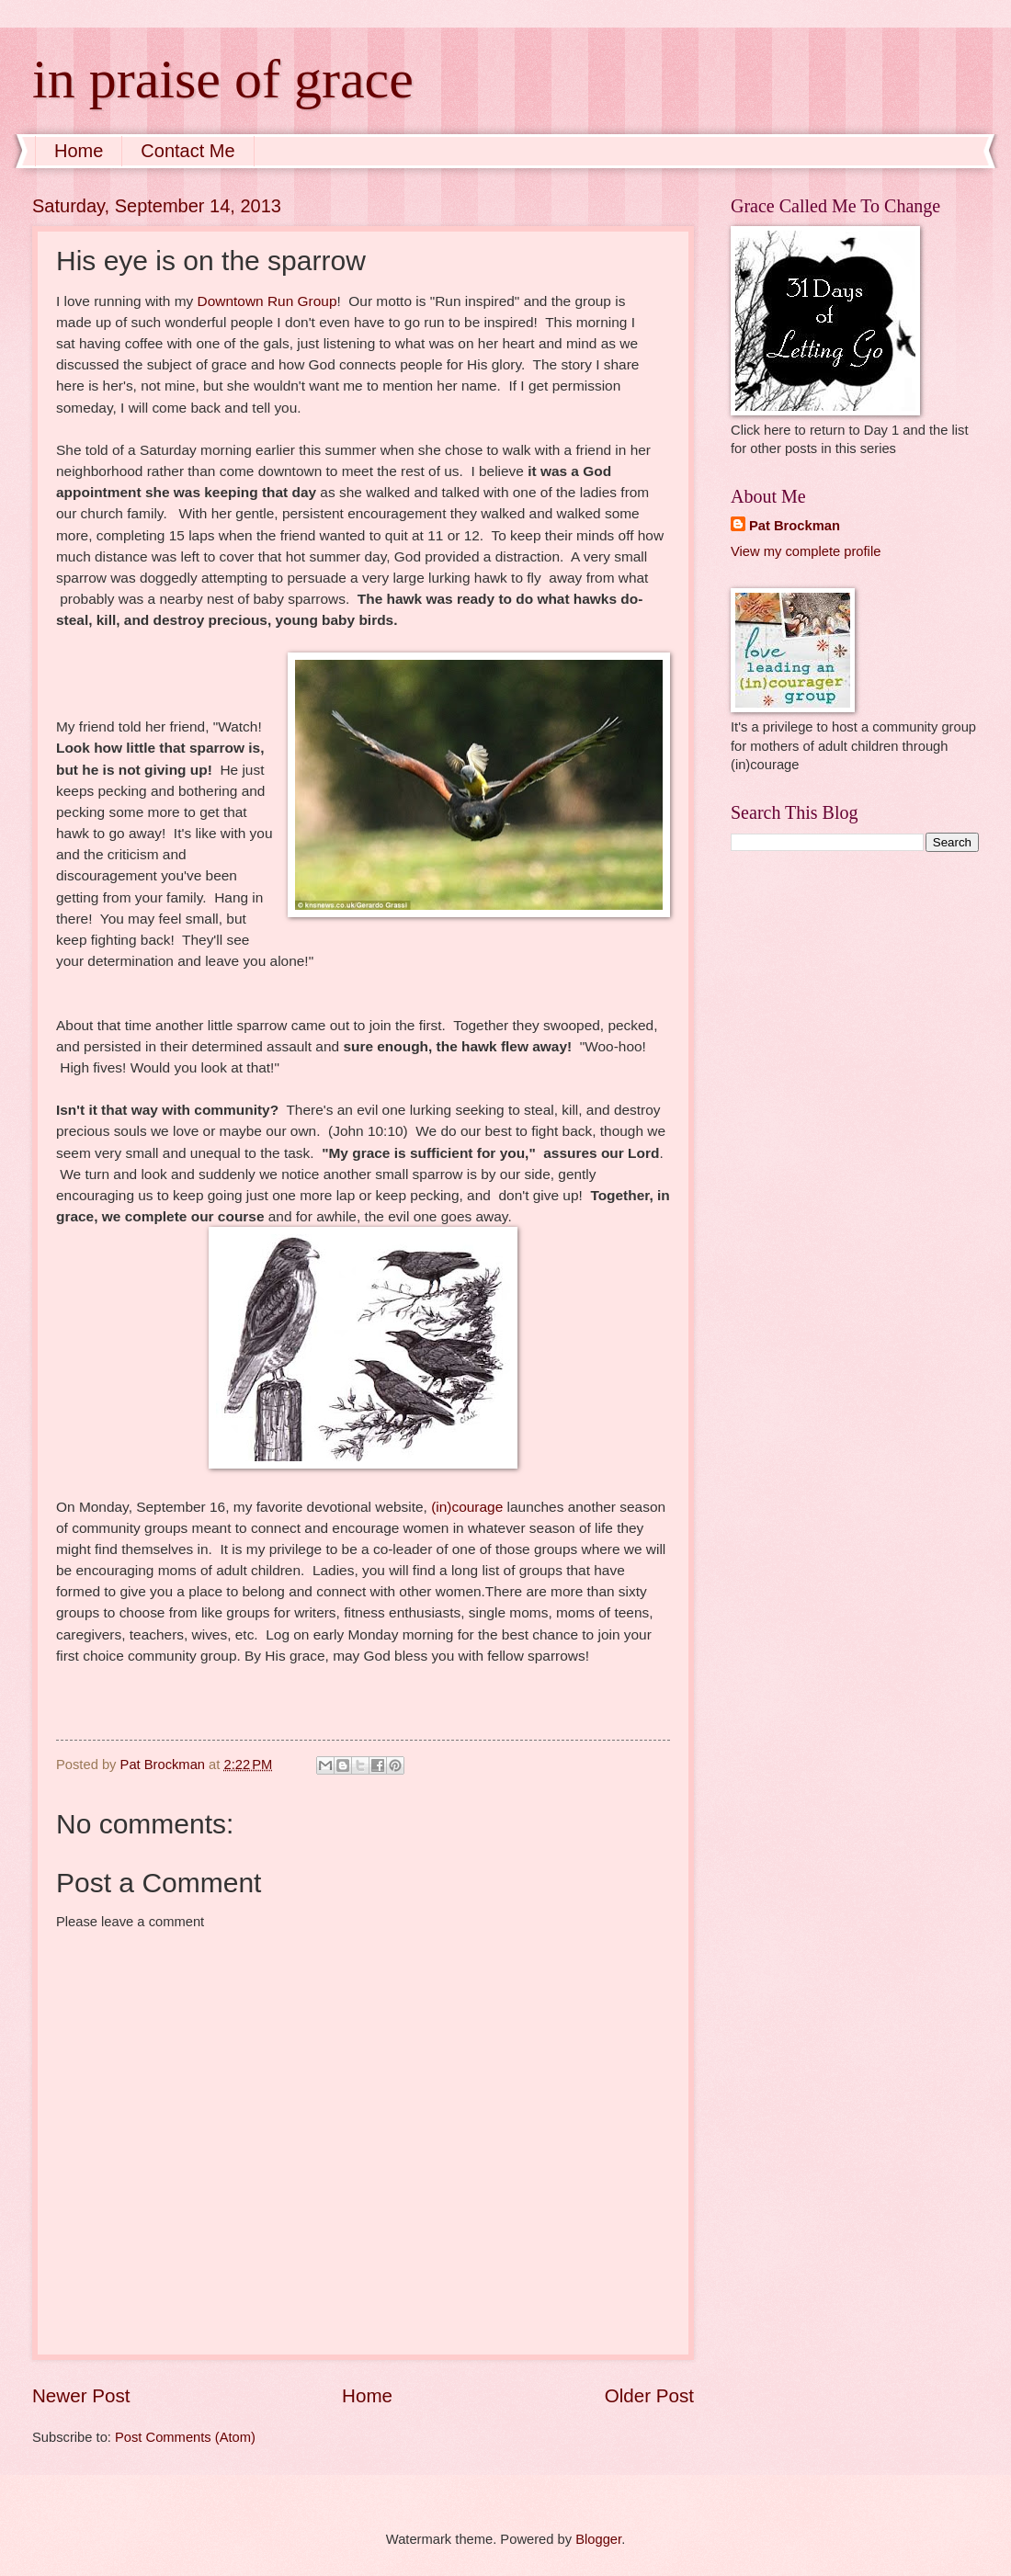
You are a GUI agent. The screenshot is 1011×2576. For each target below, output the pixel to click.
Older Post (649, 2395)
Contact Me (187, 151)
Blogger (598, 2539)
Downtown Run (248, 301)
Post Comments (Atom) (185, 2437)
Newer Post (81, 2395)
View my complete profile (805, 551)
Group (317, 301)
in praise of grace (223, 79)
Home (78, 151)
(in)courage (467, 1507)
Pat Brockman (794, 525)
